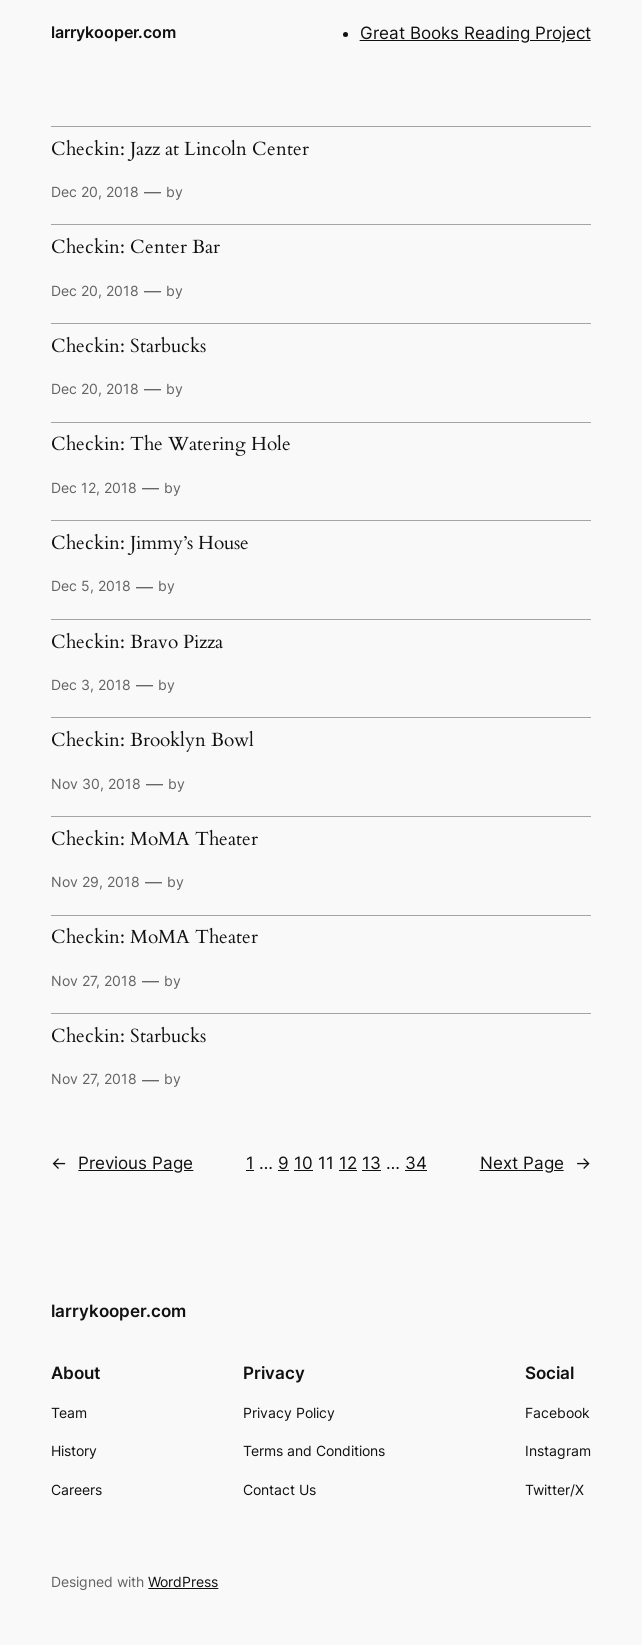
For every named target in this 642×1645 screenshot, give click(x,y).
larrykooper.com (113, 32)
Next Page (535, 1163)
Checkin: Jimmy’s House (150, 544)
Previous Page (122, 1163)
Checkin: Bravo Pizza (137, 643)
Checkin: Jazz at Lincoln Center (180, 150)
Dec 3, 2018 (91, 684)
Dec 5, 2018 (91, 585)
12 (348, 1163)
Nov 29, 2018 (95, 881)
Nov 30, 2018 (96, 783)
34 (416, 1163)
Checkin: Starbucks (128, 347)
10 (303, 1163)
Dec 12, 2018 (94, 487)
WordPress (183, 1581)
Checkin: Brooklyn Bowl (152, 741)
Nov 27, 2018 (94, 980)
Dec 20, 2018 (95, 191)
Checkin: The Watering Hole (171, 445)
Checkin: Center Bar (135, 248)
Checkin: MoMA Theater (154, 840)
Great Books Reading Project (475, 33)
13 (371, 1163)
